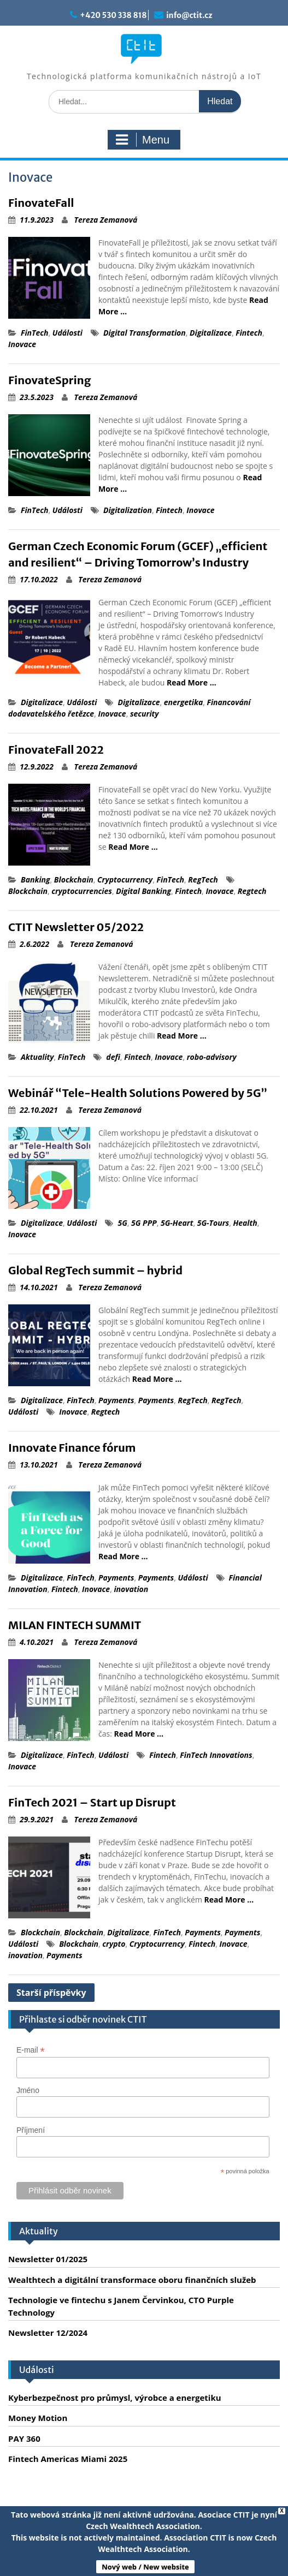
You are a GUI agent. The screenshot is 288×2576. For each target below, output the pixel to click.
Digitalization (127, 510)
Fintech (249, 332)
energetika (183, 702)
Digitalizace (211, 332)
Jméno (27, 2090)
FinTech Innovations (216, 1755)
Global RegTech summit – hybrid (95, 1270)
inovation (131, 1589)
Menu (142, 140)
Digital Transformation (144, 332)
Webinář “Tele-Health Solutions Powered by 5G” (137, 1093)
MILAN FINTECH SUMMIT (74, 1625)
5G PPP (144, 1223)
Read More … (191, 682)
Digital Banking (143, 891)
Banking (35, 879)
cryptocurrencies (81, 891)
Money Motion (37, 2417)
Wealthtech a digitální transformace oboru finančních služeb (132, 2279)
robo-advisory (212, 1057)
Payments (116, 1400)
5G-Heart (177, 1223)
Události (67, 332)
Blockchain (73, 879)
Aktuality (37, 1057)
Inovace (22, 344)
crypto (113, 1944)
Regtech (252, 891)
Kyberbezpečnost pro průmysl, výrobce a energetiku (114, 2397)
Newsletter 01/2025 (47, 2258)
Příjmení (30, 2130)
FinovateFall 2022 (56, 749)
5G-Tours (213, 1223)
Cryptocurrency (124, 879)
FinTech (35, 332)
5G (122, 1223)
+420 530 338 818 (113, 15)
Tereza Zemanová (106, 219)
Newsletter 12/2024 (47, 2332)
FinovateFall (41, 203)
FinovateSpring (49, 380)
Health (245, 1223)
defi (113, 1057)
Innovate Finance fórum (72, 1447)
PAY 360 (24, 2438)
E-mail (30, 2050)
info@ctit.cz (189, 15)
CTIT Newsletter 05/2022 (76, 927)
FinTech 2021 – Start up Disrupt (92, 1802)
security (144, 713)
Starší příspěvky (51, 1993)
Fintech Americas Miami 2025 (67, 2458)
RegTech (203, 879)
